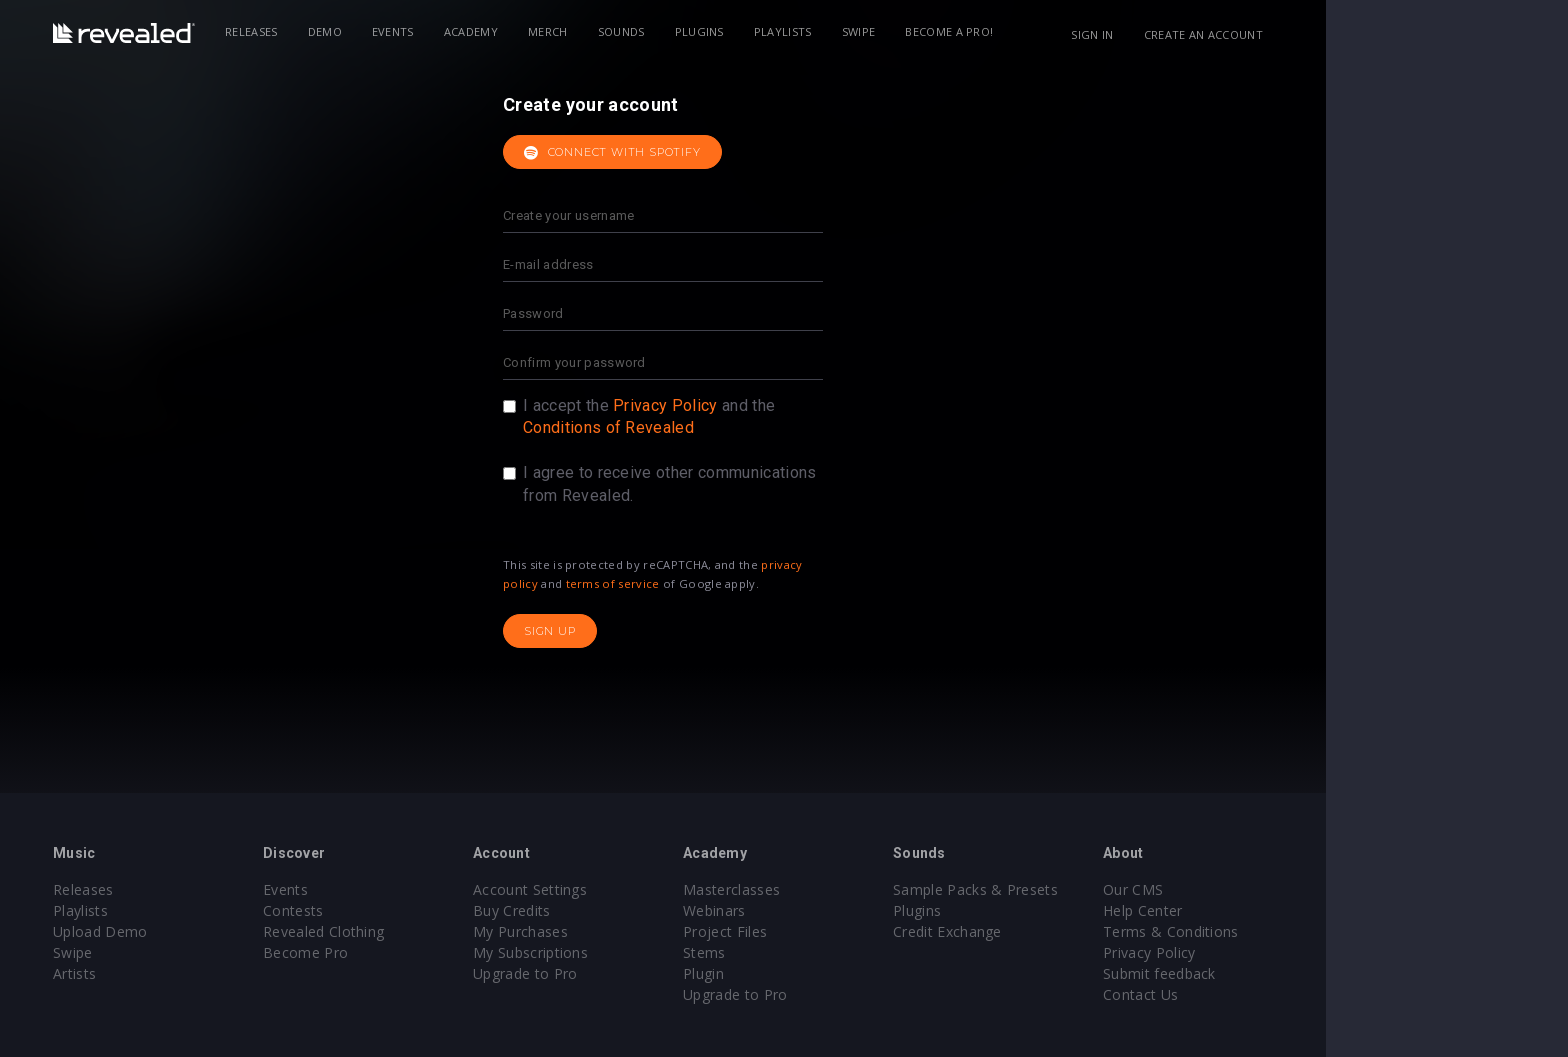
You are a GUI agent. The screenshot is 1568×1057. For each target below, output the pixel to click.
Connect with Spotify (733, 153)
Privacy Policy (786, 405)
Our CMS (1254, 889)
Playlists (904, 31)
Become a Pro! (1070, 31)
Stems (825, 952)
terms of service (734, 583)
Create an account (1324, 34)
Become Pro (426, 952)
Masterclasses (852, 889)
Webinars (835, 910)
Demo (446, 31)
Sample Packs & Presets (1096, 889)
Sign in (1213, 34)
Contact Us (1261, 994)
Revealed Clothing (444, 931)
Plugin (824, 973)
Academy (592, 31)
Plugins (820, 31)
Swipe (980, 31)
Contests (414, 910)
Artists (195, 973)
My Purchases (641, 931)
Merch (669, 31)
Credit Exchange (1068, 931)
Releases (372, 31)
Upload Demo (221, 931)
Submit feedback (1280, 973)
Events (514, 31)
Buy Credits (633, 910)
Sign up (671, 631)
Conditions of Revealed (729, 427)
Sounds (742, 31)
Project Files (846, 931)
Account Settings (651, 889)
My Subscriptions (651, 952)
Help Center (1264, 910)
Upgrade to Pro (646, 973)
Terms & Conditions (1292, 931)
